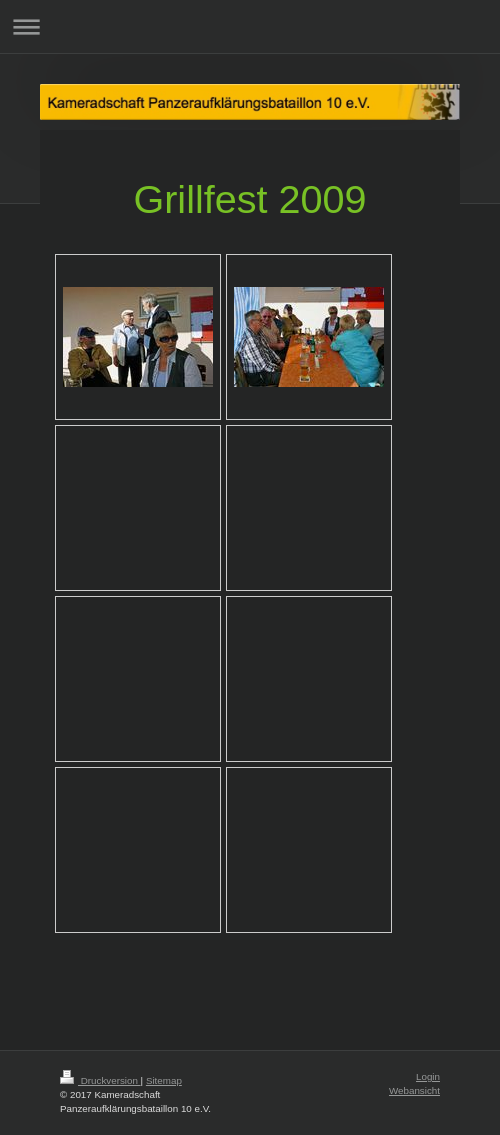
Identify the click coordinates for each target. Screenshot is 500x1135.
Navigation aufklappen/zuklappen (250, 26)
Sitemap (164, 1080)
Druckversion (100, 1080)
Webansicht (414, 1090)
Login (428, 1076)
